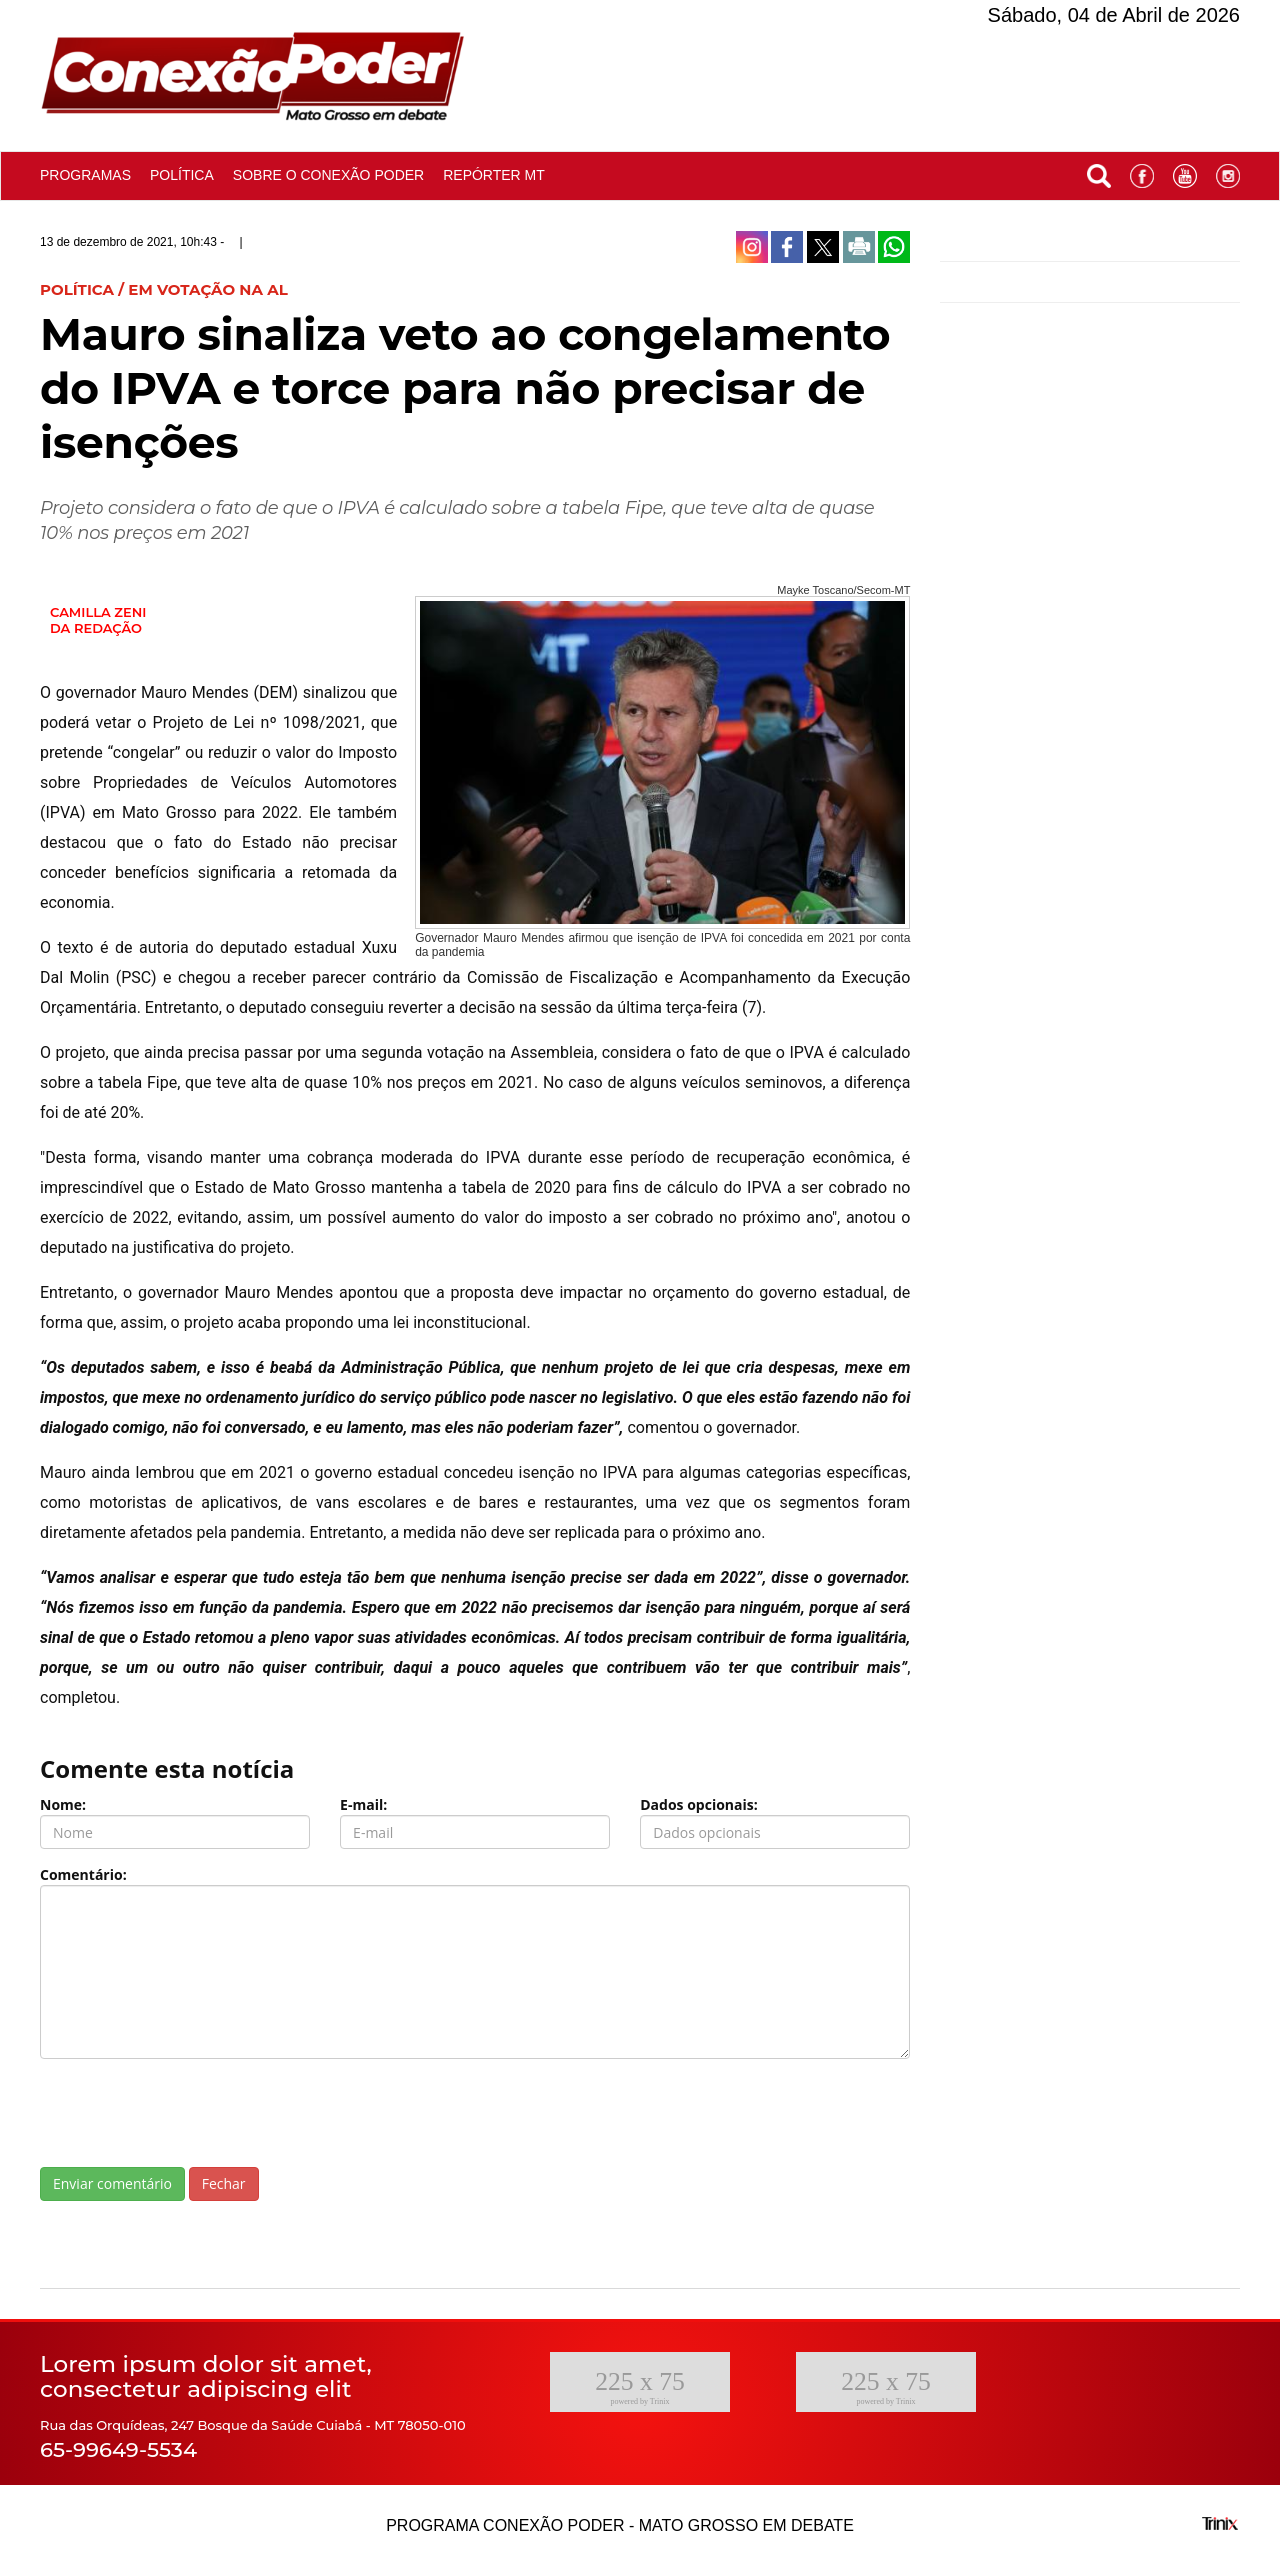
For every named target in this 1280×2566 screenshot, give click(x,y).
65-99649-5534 (118, 2449)
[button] (1099, 171)
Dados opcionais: (699, 1804)
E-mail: (363, 1804)
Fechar (224, 2183)
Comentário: (83, 1874)
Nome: (63, 1804)
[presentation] (192, 2113)
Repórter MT (494, 175)
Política (182, 175)
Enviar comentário (112, 2183)
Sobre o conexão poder (328, 175)
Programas (85, 175)
